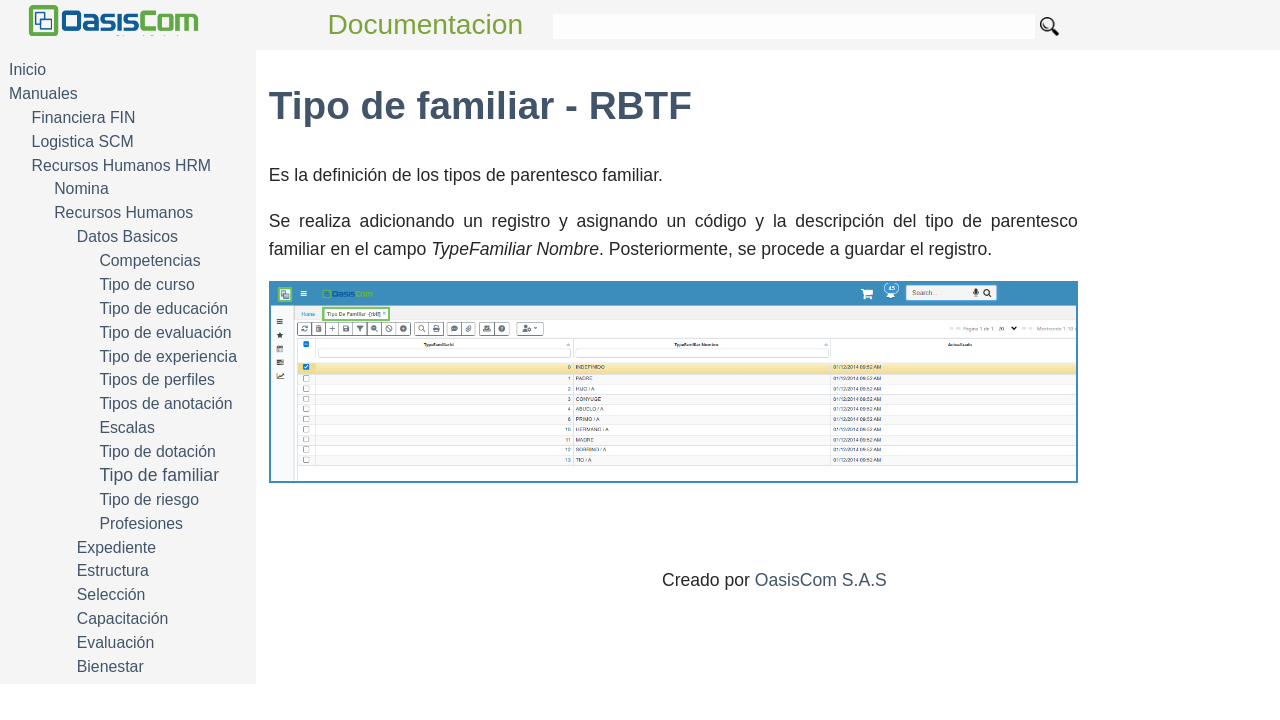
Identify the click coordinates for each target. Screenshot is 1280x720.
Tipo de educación (163, 308)
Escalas (126, 427)
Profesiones (141, 523)
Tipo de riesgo (149, 499)
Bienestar (110, 666)
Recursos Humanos (123, 212)
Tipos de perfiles (157, 379)
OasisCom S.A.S (821, 580)
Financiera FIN (84, 117)
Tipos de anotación (165, 403)
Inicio (27, 69)
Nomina (81, 188)
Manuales (43, 93)
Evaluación (115, 642)
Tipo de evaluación (165, 332)
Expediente (116, 547)
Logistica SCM (83, 141)
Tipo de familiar (159, 475)
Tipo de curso (146, 284)
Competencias (149, 260)
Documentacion (426, 24)
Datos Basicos (127, 236)
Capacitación (123, 618)
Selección (111, 594)
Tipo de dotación (157, 451)
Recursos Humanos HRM (121, 165)
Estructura (113, 570)
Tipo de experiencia (168, 356)
